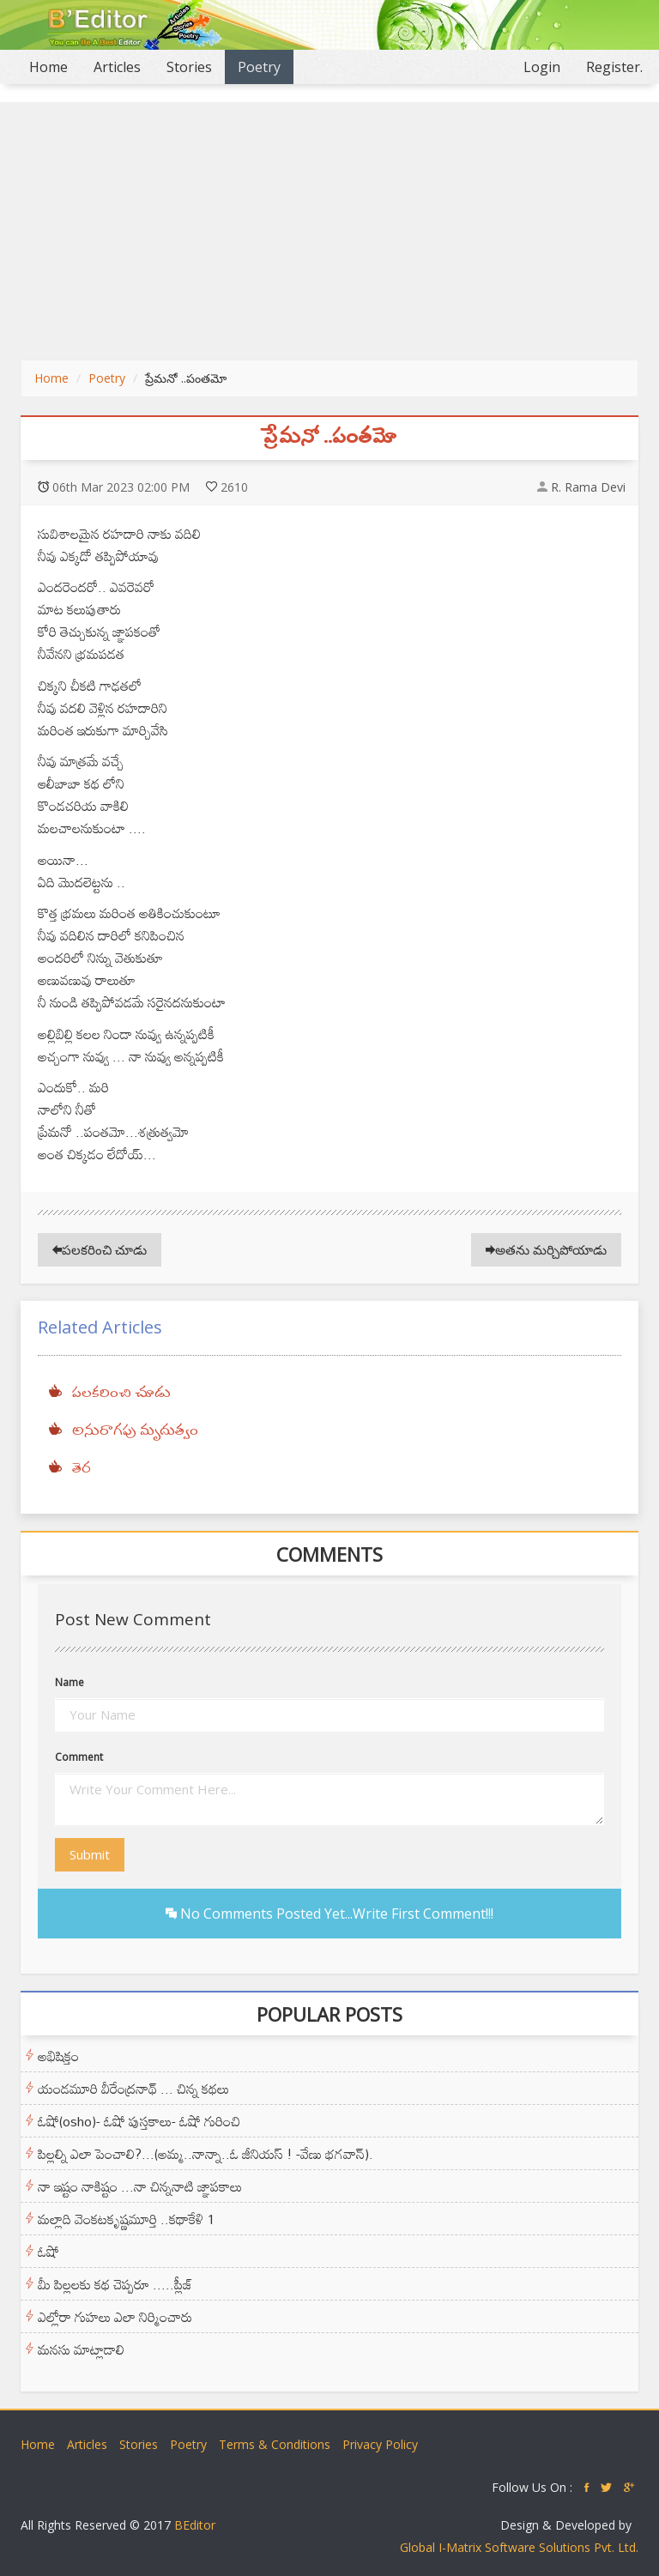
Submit (90, 1854)
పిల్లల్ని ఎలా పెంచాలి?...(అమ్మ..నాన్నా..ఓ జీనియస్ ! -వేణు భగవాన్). (205, 2154)
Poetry (259, 66)
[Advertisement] (329, 231)
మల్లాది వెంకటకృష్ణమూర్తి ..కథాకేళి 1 (126, 2219)
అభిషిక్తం (58, 2056)
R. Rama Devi (588, 487)
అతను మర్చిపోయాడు (546, 1249)
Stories (189, 66)
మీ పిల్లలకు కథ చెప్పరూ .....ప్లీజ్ (115, 2284)
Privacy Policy (380, 2444)
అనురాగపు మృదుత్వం (135, 1431)
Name (69, 1682)
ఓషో (48, 2251)
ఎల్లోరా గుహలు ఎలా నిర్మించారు (115, 2317)
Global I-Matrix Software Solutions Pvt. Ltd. (519, 2547)
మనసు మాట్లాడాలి (81, 2349)
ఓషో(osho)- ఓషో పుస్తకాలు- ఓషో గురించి (139, 2121)
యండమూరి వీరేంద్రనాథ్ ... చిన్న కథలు (133, 2088)
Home (55, 66)
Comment (79, 1757)
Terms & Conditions (274, 2444)
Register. (614, 66)
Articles (117, 66)
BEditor (194, 2525)
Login (541, 66)
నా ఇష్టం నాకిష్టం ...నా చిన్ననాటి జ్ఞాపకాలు (140, 2186)
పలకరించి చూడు (99, 1249)
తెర (81, 1469)
